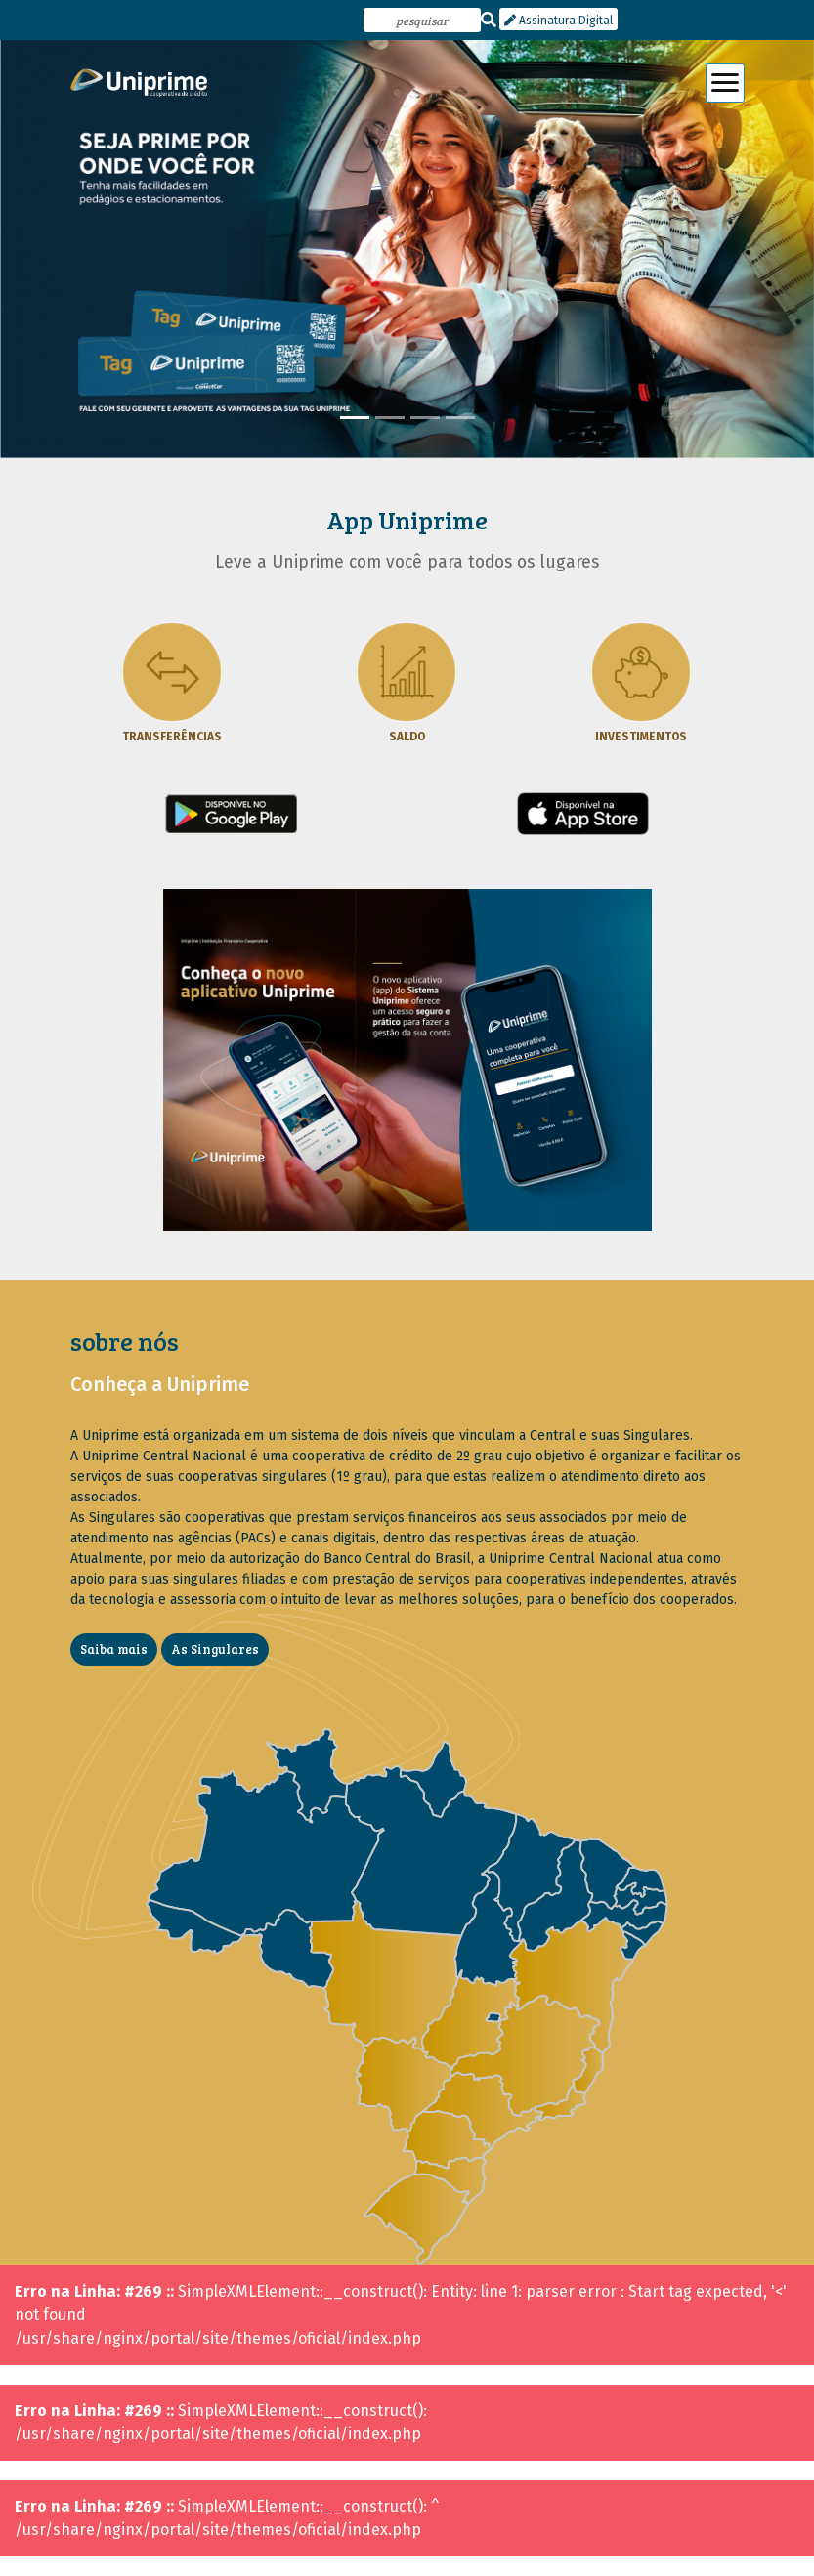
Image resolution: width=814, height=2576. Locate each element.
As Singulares (215, 1649)
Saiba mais (114, 1649)
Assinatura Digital (558, 20)
